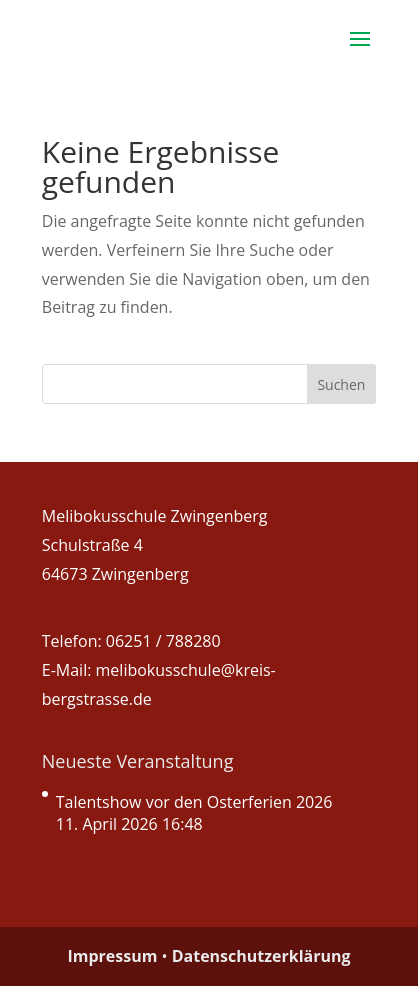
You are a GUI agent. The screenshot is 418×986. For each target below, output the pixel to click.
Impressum (112, 956)
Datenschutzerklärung (261, 956)
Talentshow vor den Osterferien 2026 (194, 802)
